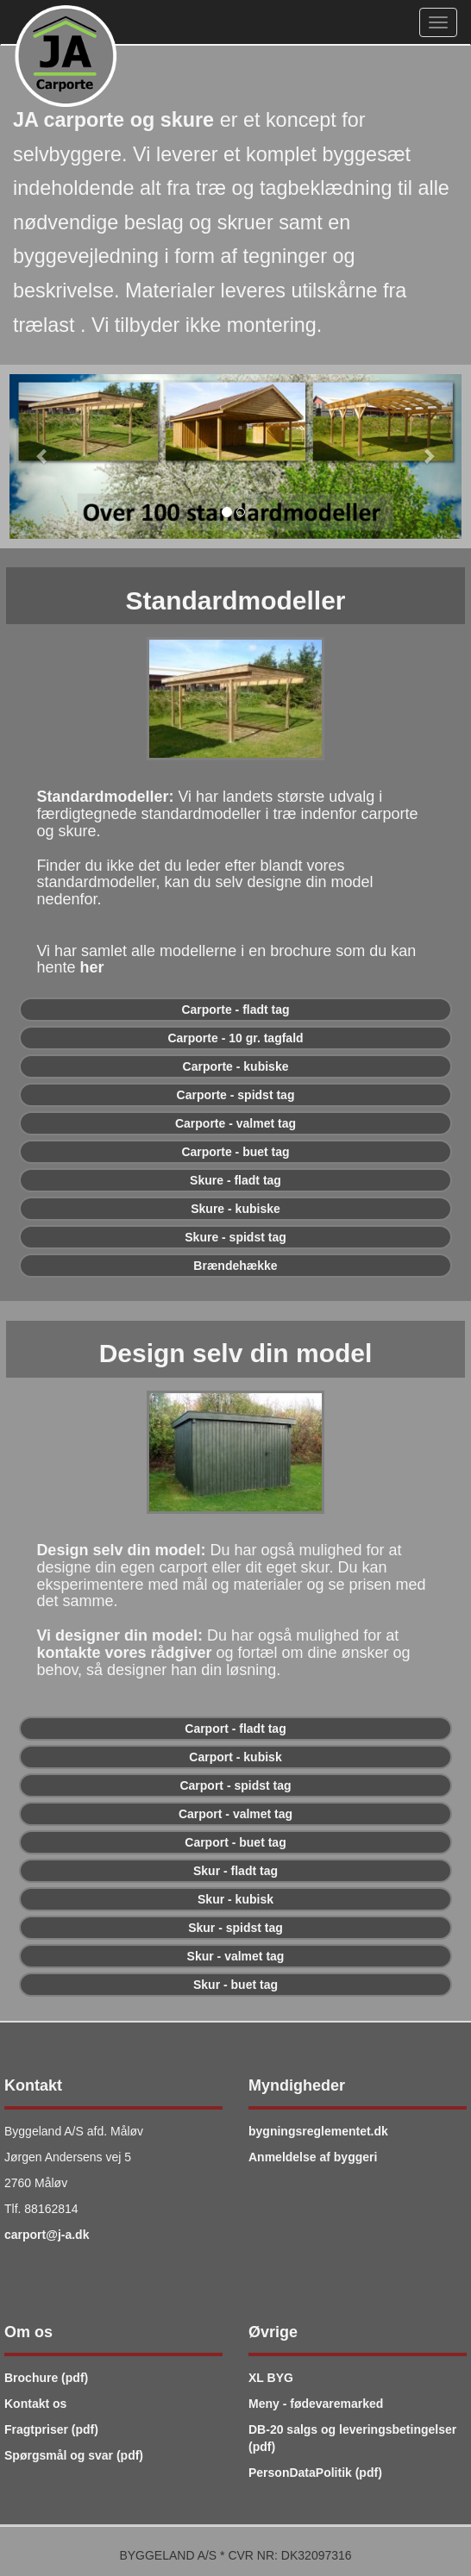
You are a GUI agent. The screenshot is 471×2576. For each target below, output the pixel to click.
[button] (43, 456)
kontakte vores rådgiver (123, 1652)
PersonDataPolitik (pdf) (315, 2472)
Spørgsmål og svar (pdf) (73, 2455)
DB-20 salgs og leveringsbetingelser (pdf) (352, 2438)
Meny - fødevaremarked (315, 2403)
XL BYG (270, 2378)
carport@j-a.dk (46, 2234)
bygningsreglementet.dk (318, 2131)
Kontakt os (35, 2403)
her (91, 967)
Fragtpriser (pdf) (51, 2429)
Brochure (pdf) (46, 2378)
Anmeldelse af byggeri (312, 2157)
